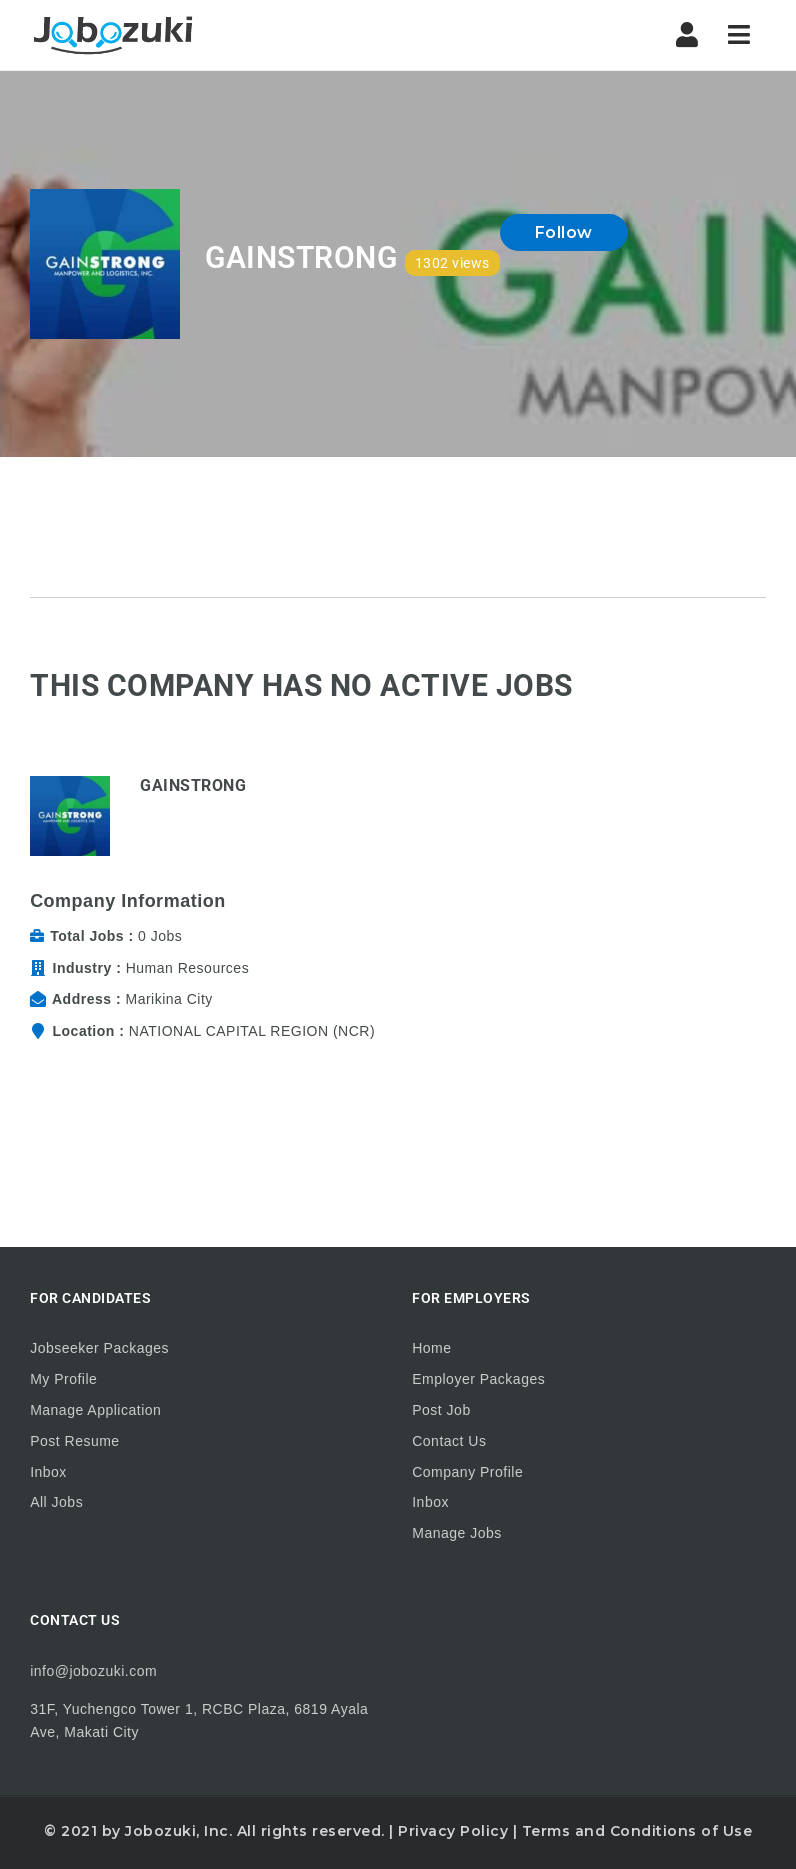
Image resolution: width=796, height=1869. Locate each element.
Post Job (441, 1410)
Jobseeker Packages (99, 1348)
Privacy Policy (453, 1831)
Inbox (48, 1472)
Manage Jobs (457, 1533)
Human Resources (187, 968)
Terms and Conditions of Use (637, 1831)
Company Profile (467, 1472)
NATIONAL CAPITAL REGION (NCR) (252, 1031)
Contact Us (449, 1441)
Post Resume (75, 1441)
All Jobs (56, 1502)
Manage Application (95, 1410)
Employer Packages (478, 1379)
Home (431, 1348)
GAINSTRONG (193, 785)
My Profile (63, 1379)
